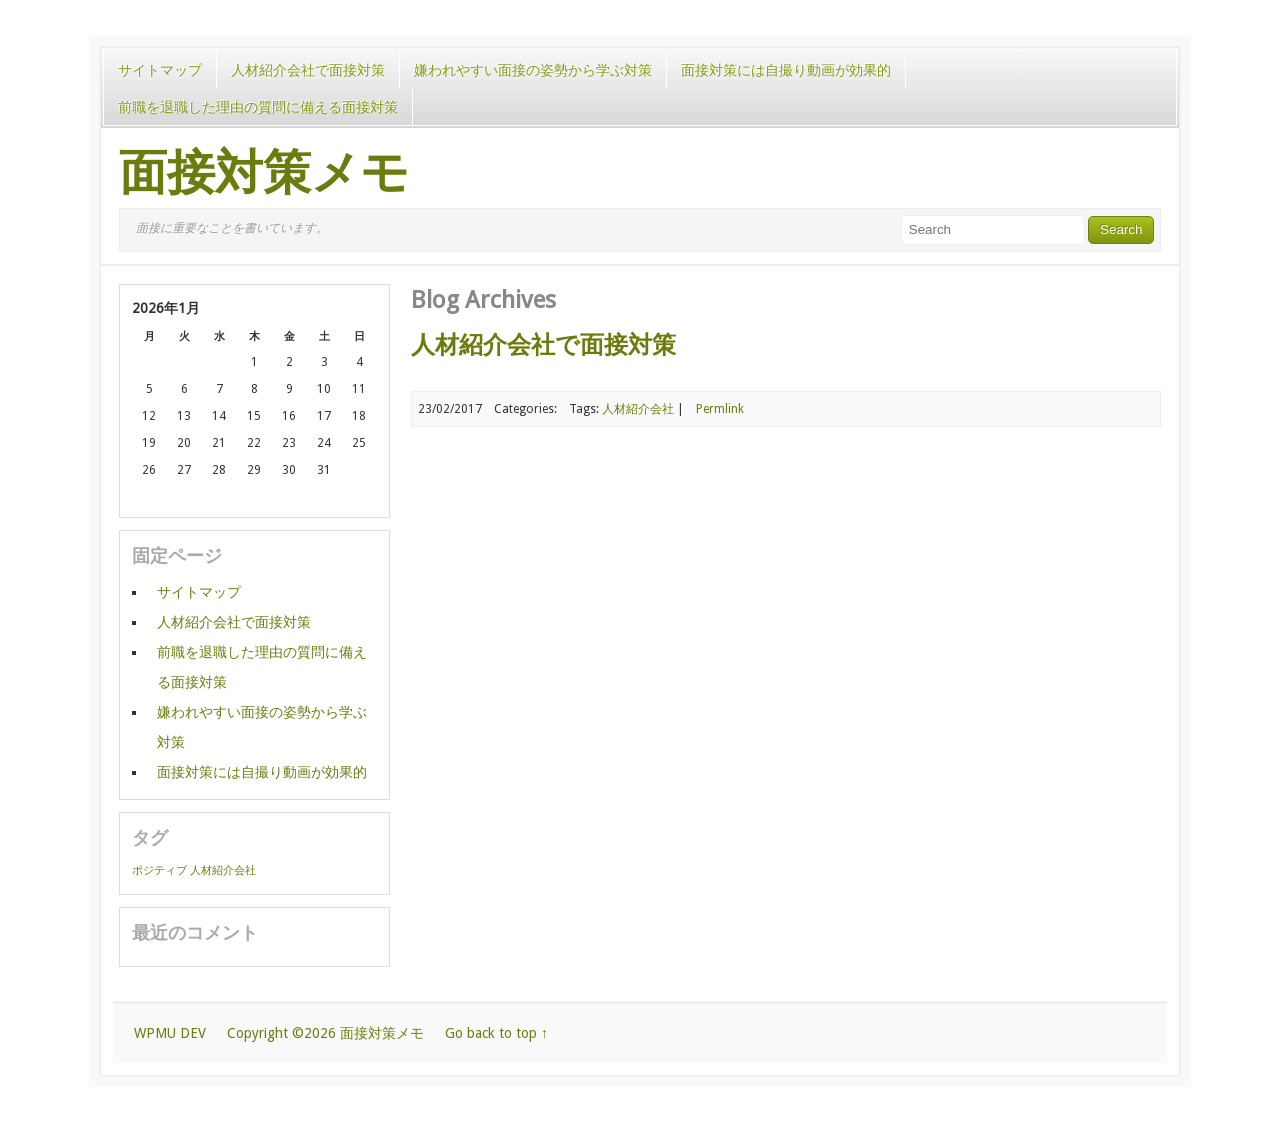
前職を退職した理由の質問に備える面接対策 (258, 107)
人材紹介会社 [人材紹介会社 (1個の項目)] (223, 870)
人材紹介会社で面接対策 (308, 70)
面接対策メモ (264, 173)
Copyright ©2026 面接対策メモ (325, 1033)
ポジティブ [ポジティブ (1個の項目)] (159, 870)
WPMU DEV (170, 1033)
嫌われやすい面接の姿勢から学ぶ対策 (533, 70)
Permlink (720, 409)
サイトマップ (160, 70)
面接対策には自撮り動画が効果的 (786, 70)
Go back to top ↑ (496, 1033)
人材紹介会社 (638, 409)
